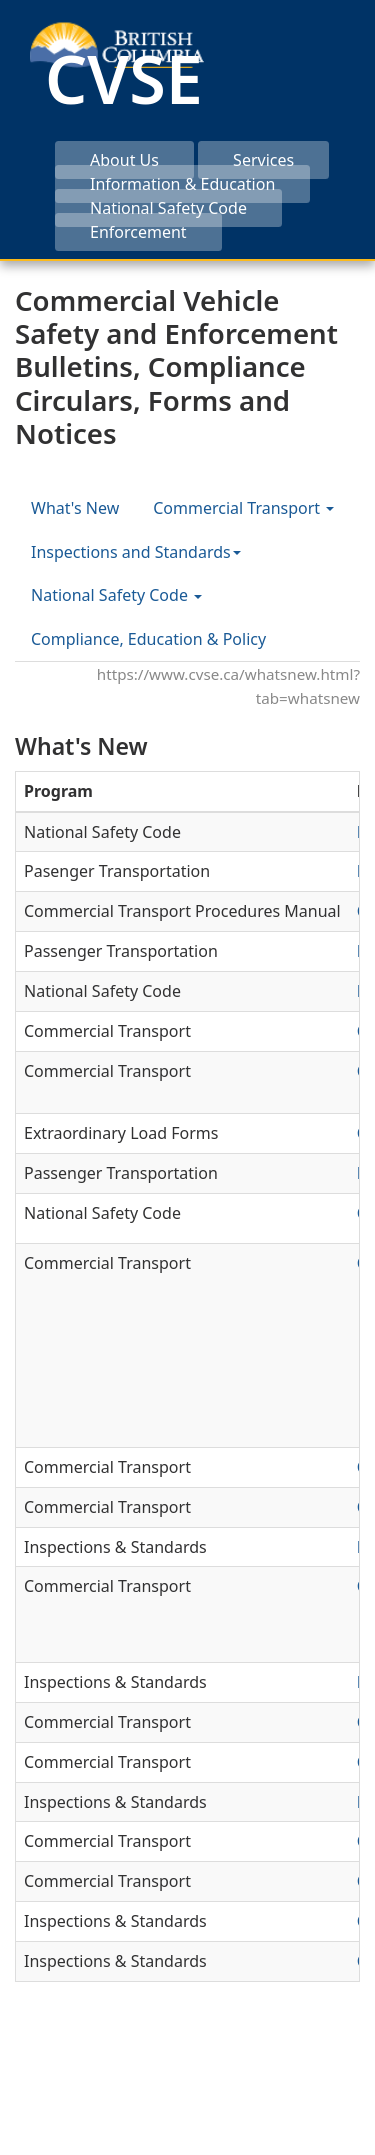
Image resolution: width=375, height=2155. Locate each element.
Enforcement (138, 232)
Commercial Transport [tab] (243, 508)
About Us (124, 160)
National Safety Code (168, 208)
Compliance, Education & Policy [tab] (148, 639)
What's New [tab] (75, 508)
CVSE (124, 78)
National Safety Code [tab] (116, 595)
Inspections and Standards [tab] (136, 552)
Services (263, 160)
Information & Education (182, 184)
